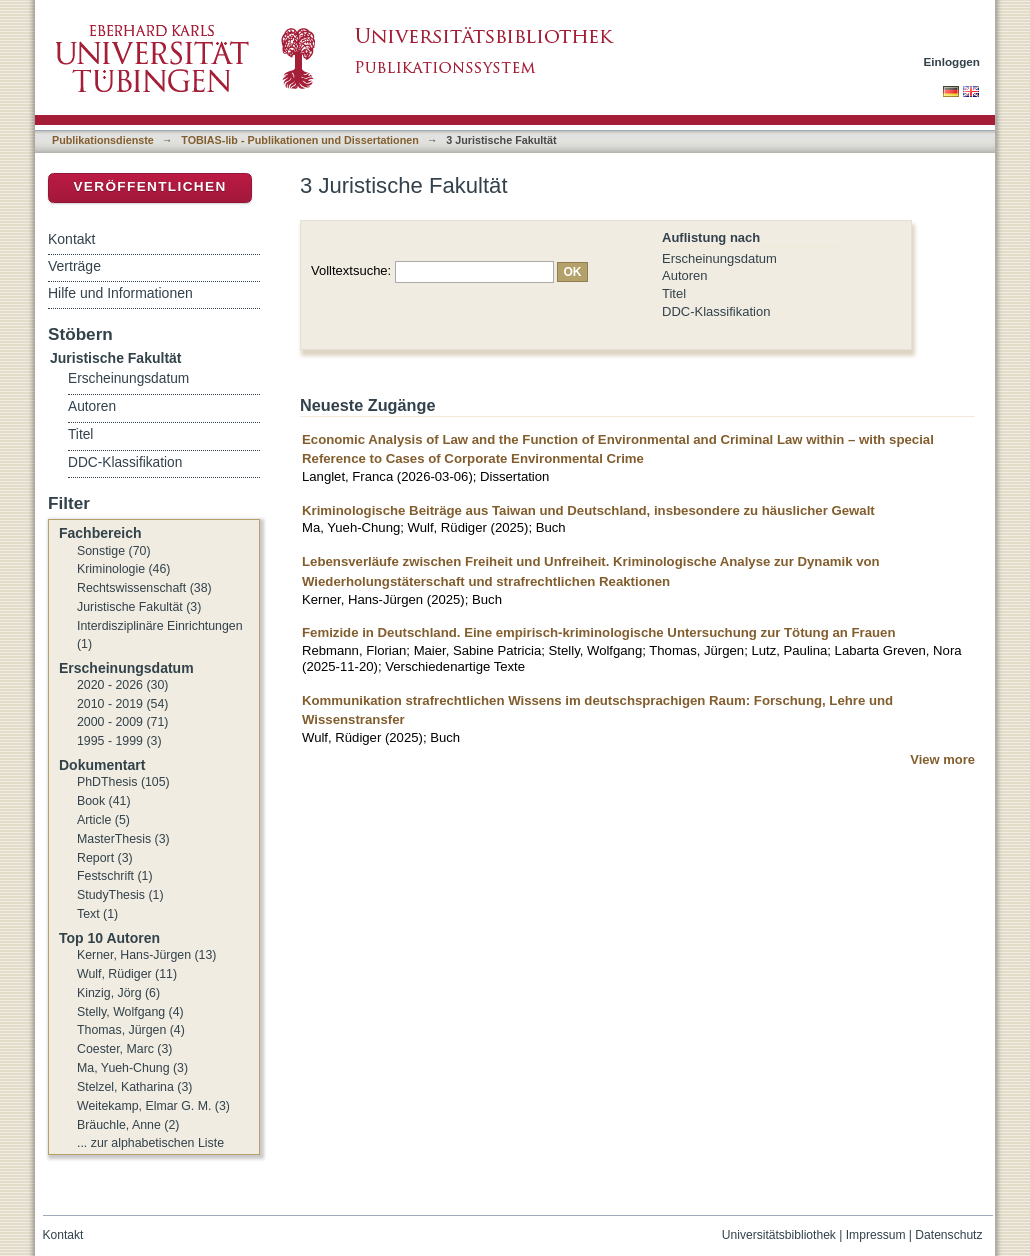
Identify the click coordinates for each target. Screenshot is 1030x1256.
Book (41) (104, 801)
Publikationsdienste (103, 140)
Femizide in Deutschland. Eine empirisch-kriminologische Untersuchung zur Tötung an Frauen (598, 632)
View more (942, 759)
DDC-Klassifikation (716, 311)
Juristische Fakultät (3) (139, 607)
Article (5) (103, 820)
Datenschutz (948, 1235)
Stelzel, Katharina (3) (134, 1087)
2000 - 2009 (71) (122, 722)
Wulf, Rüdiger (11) (127, 974)
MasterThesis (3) (123, 839)
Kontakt (71, 239)
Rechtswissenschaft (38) (144, 588)
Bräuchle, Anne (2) (128, 1125)
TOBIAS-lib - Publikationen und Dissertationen (300, 140)
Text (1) (97, 914)
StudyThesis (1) (120, 895)
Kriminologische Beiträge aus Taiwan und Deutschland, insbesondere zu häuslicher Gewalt (588, 510)
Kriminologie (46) (123, 569)
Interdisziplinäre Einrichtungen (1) (160, 635)
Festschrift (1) (115, 876)
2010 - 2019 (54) (122, 704)
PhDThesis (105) (123, 782)
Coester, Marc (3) (124, 1049)
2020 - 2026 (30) (122, 685)
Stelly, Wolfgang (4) (130, 1012)
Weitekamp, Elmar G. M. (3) (153, 1106)
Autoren (685, 275)
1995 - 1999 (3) (119, 741)
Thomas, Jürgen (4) (131, 1030)
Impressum (876, 1235)
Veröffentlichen (149, 186)
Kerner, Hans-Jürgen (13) (146, 955)
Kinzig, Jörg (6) (118, 993)
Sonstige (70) (114, 551)
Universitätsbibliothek (779, 1235)
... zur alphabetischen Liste (150, 1143)
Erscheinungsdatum (719, 258)
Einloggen (952, 61)
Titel (674, 293)
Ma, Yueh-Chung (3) (132, 1068)
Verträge (74, 266)
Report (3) (105, 858)
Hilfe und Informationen (120, 293)
